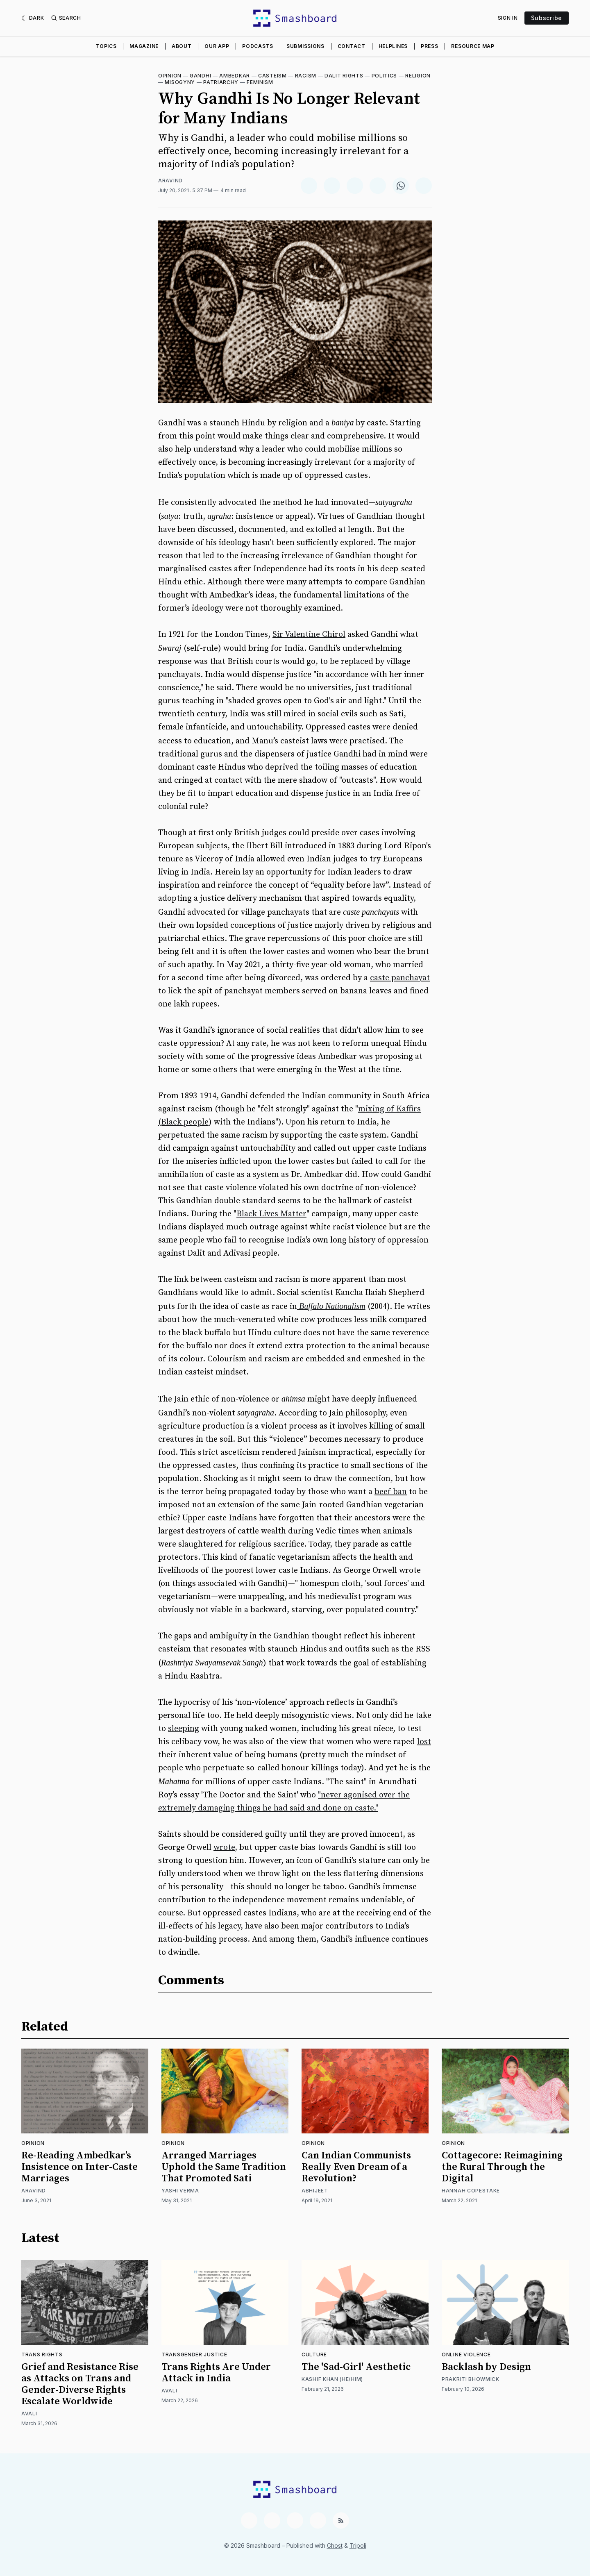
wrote (224, 1847)
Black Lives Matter (271, 1214)
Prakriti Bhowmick (470, 2379)
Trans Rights (41, 2354)
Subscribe (546, 17)
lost (424, 1742)
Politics (384, 76)
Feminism (260, 82)
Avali (29, 2413)
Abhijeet (315, 2191)
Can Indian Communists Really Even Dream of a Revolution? (356, 2167)
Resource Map (472, 46)
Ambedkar (234, 76)
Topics (105, 46)
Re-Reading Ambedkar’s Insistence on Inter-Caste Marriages (79, 2167)
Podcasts (257, 46)
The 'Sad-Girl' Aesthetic (356, 2367)
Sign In (508, 18)
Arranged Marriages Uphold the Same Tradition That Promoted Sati (223, 2167)
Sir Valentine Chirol (308, 634)
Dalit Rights (343, 76)
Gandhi (200, 76)
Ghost (335, 2545)
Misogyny (180, 82)
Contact (351, 46)
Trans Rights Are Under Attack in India (216, 2373)
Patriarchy (220, 82)
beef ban (390, 1492)
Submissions (305, 46)
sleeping (183, 1729)
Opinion (170, 76)
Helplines (393, 46)
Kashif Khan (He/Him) (332, 2379)
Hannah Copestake (471, 2191)
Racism (305, 76)
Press (429, 46)
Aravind (170, 180)
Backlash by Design (486, 2367)
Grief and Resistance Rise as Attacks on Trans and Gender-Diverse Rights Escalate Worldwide (79, 2384)
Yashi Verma (180, 2191)
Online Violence (466, 2354)
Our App (216, 46)
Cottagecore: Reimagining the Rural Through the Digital (502, 2167)
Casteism (272, 76)
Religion (418, 76)
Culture (314, 2354)
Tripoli (357, 2545)
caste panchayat (400, 978)
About (182, 46)
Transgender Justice (194, 2354)
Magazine (144, 46)
